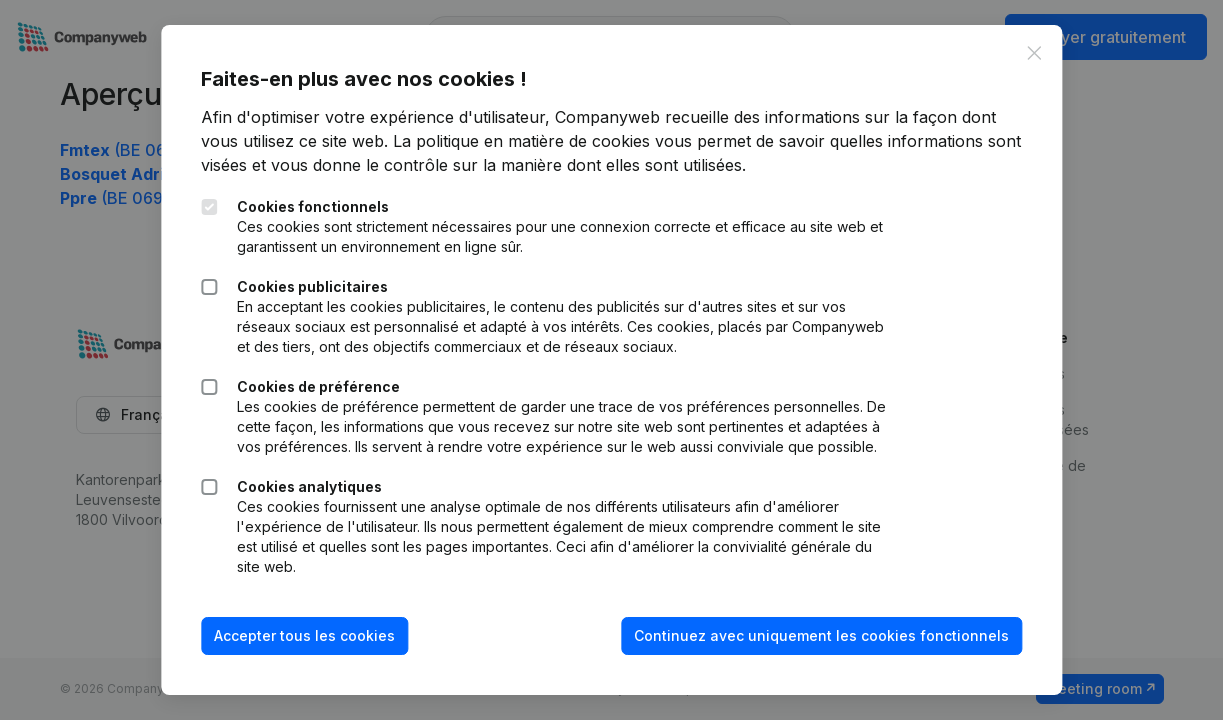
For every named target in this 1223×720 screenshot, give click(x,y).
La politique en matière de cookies (521, 141)
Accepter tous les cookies (304, 635)
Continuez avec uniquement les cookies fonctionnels (821, 635)
